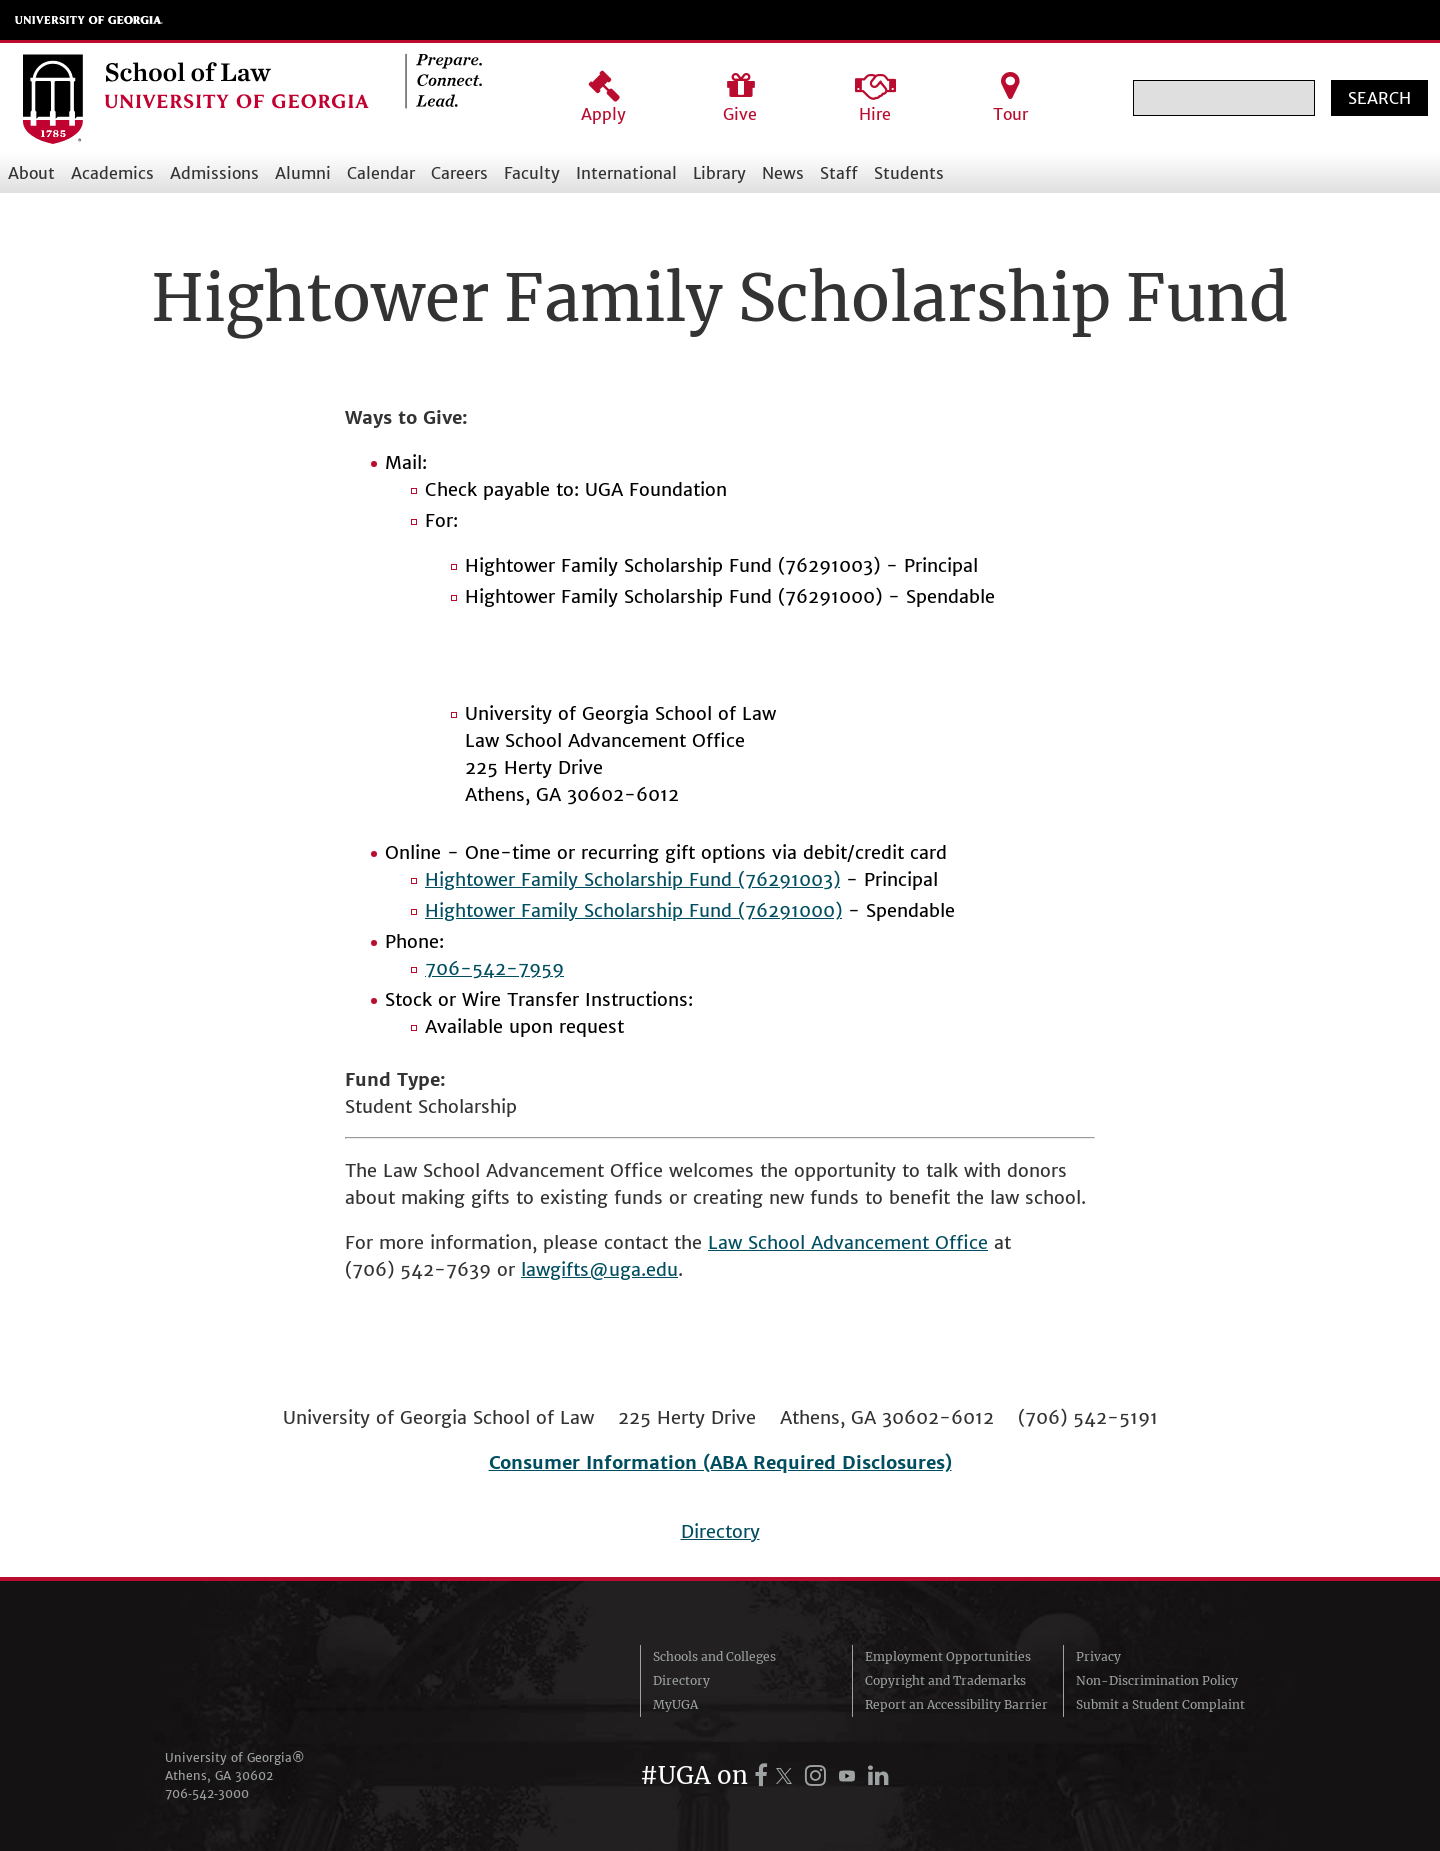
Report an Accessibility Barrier (956, 1704)
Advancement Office (899, 1242)
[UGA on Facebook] (764, 1775)
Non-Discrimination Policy (1157, 1680)
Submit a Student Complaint (1160, 1704)
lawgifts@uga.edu (599, 1269)
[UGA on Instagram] (818, 1775)
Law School (759, 1242)
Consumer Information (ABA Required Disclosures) (720, 1462)
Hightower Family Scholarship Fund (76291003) (632, 879)
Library (719, 173)
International (626, 173)
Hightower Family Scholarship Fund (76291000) (633, 910)
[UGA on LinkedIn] (878, 1775)
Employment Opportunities (948, 1656)
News (783, 173)
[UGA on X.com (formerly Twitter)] (787, 1775)
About (31, 173)
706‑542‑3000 (207, 1793)
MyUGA (675, 1704)
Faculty (532, 173)
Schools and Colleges (714, 1656)
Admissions (214, 173)
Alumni (303, 173)
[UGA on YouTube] (850, 1775)
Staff (839, 173)
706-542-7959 (494, 968)
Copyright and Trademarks (945, 1680)
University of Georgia (89, 20)
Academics (112, 173)
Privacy (1098, 1656)
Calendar (381, 173)
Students (909, 173)
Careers (459, 173)
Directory (720, 1531)
